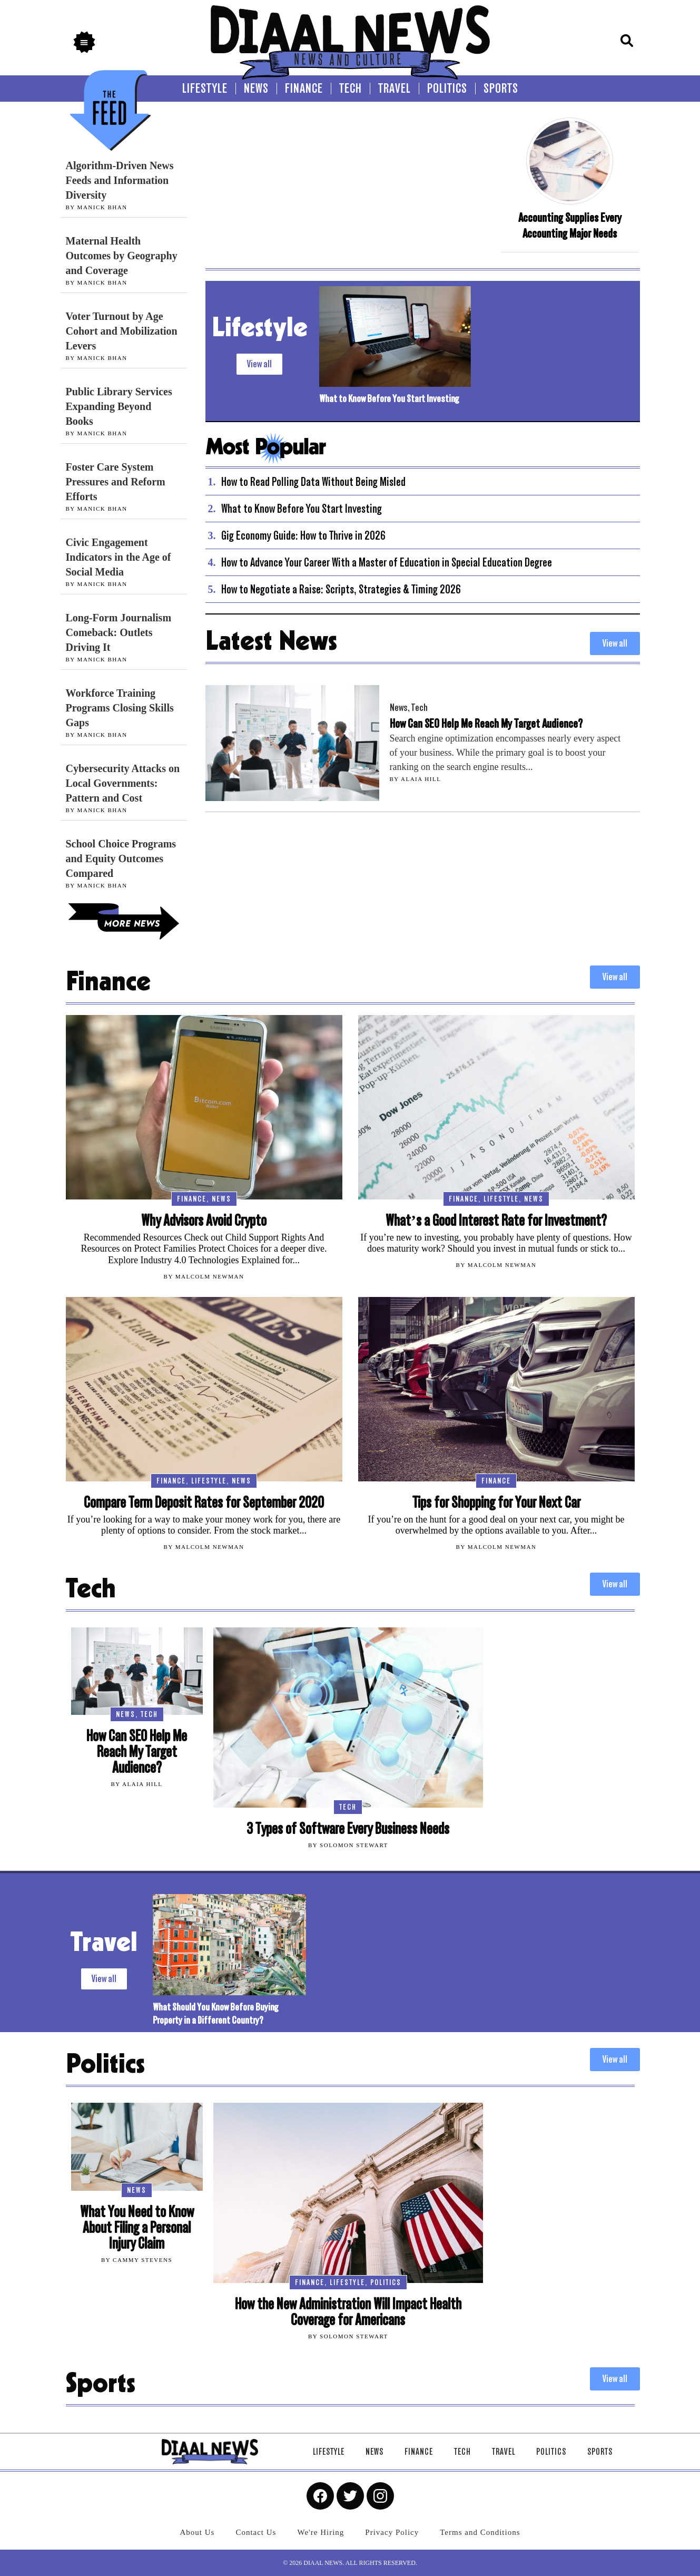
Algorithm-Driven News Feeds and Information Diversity (120, 180)
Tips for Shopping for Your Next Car (496, 1503)
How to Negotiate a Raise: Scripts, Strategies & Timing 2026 (341, 589)
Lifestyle (501, 1199)
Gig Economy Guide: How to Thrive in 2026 (303, 535)
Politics (385, 2282)
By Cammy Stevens (136, 2260)
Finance (191, 1199)
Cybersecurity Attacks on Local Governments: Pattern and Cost (123, 783)
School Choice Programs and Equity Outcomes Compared (121, 858)
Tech (419, 707)
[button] (84, 42)
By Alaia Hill (415, 779)
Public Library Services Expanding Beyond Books (119, 406)
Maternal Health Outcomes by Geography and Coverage (122, 255)
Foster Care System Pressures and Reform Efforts (115, 481)
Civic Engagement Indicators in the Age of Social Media (118, 557)
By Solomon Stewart (348, 1845)
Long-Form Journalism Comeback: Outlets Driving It (119, 632)
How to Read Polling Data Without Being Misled (313, 481)
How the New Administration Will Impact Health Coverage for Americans (348, 2312)
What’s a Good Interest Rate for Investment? (496, 1221)
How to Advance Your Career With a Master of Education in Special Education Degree (386, 562)
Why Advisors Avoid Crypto (204, 1221)
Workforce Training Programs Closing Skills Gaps (120, 707)
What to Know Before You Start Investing (389, 399)
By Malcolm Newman (204, 1276)
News (399, 707)
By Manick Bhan (96, 207)
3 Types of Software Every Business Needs (348, 1829)
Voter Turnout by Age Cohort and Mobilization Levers (122, 331)
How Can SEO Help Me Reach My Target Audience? (486, 723)
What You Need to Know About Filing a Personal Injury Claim (137, 2228)
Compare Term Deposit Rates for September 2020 (204, 1503)
